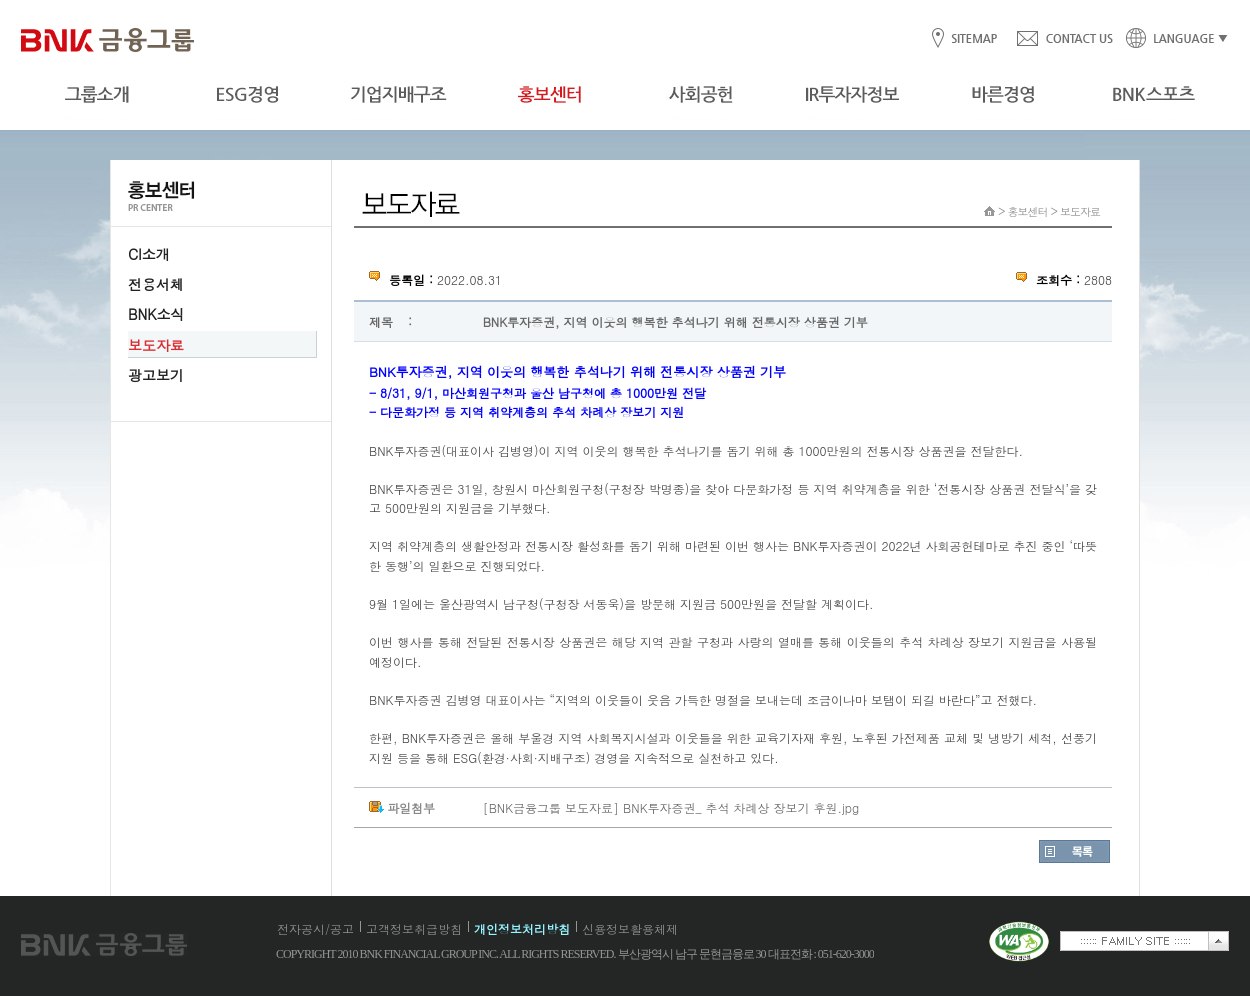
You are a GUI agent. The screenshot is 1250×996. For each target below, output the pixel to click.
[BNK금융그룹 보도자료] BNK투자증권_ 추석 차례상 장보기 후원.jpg (671, 807)
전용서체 (156, 284)
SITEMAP (973, 39)
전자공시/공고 (315, 928)
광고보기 (156, 375)
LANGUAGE (1171, 39)
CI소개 (149, 254)
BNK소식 (156, 314)
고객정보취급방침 (414, 928)
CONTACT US (1064, 39)
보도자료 (156, 345)
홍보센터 (1028, 211)
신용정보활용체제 (630, 928)
